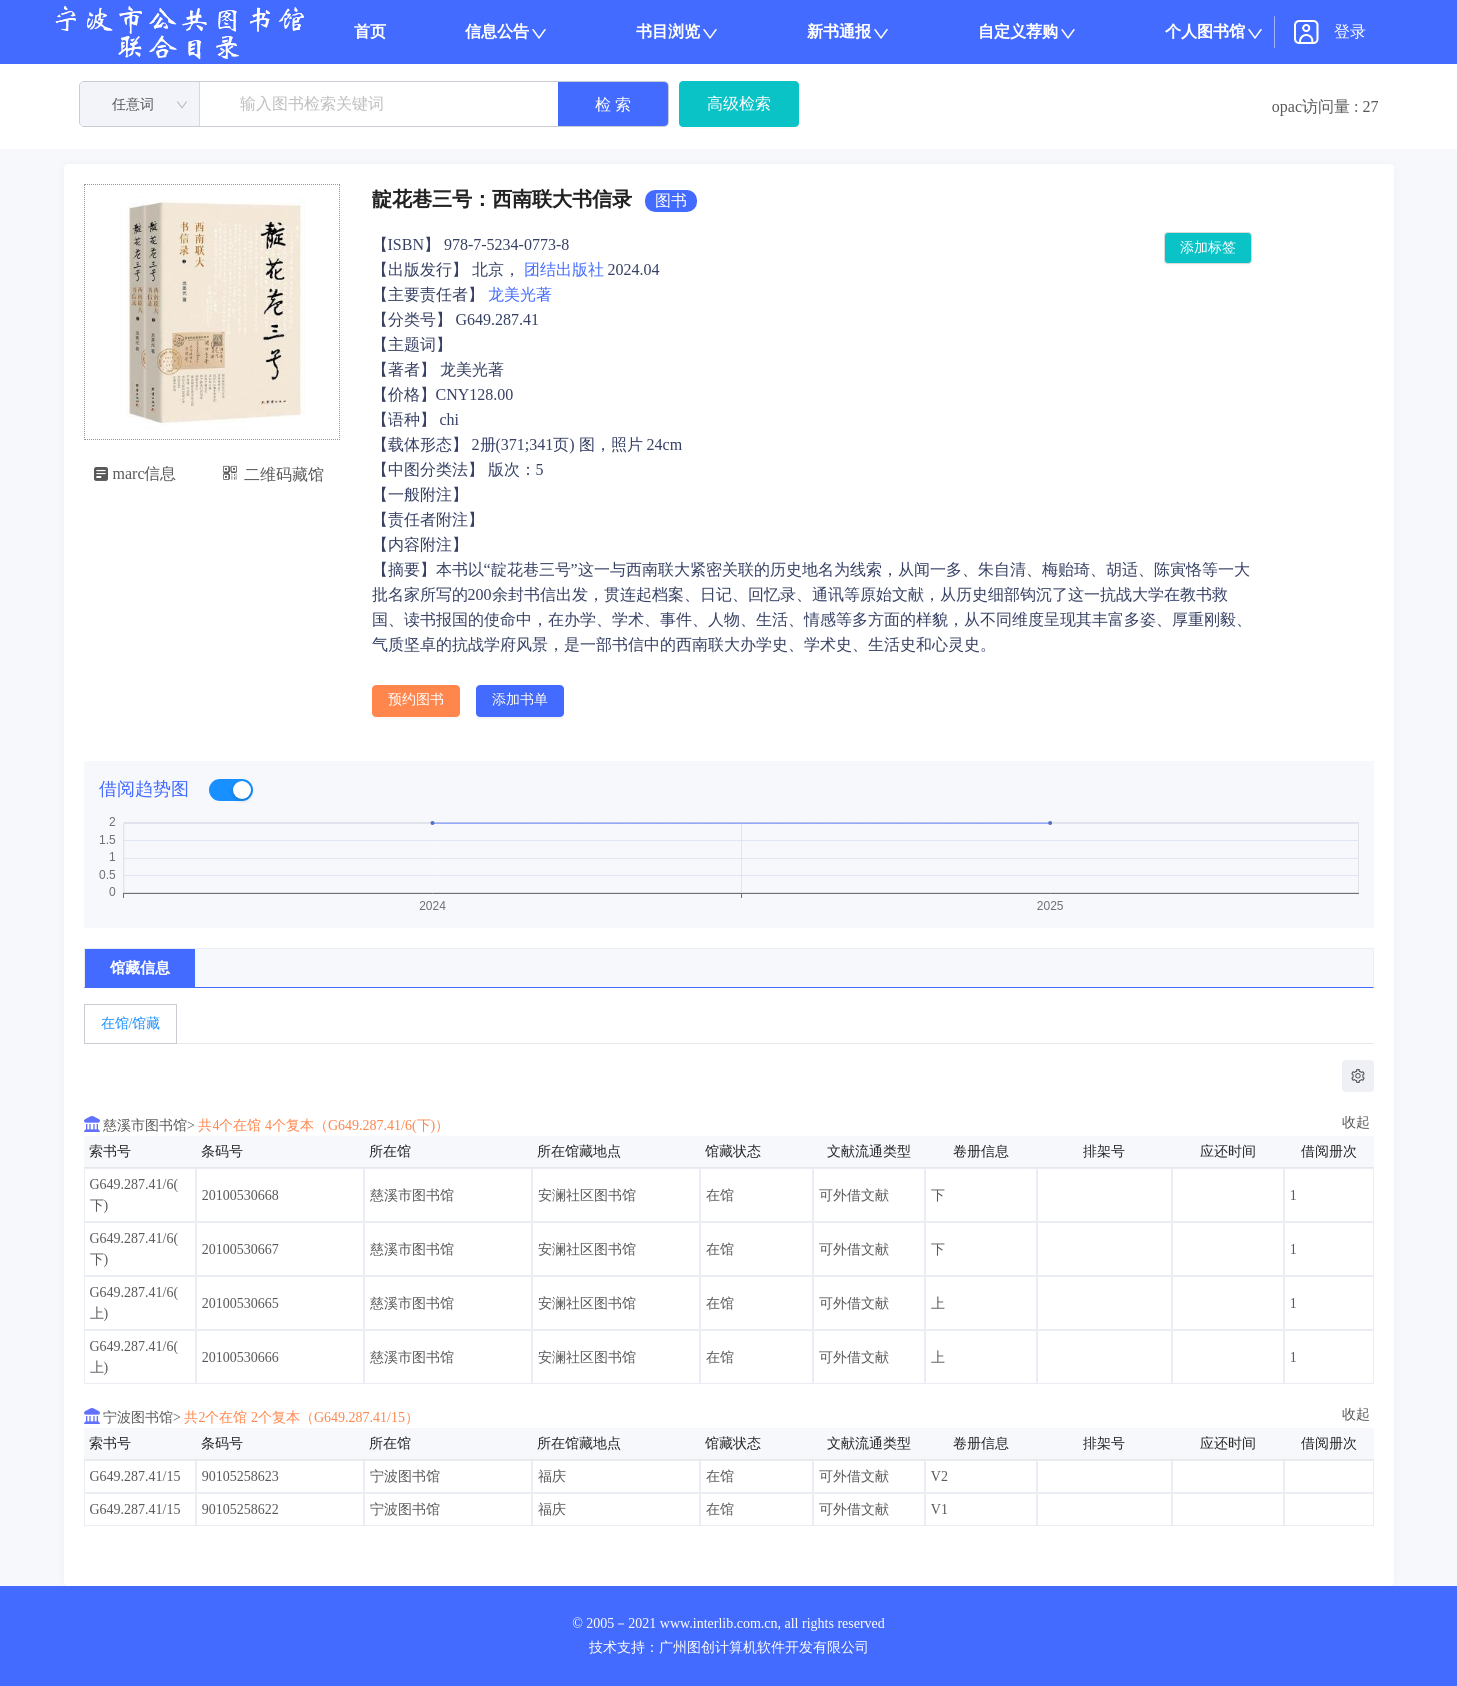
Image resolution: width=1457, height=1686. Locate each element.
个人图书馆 (1205, 31)
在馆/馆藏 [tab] (131, 1023)
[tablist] (729, 1024)
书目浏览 (668, 31)
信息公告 (497, 31)
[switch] (231, 790)
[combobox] (140, 105)
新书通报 (839, 31)
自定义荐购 (1018, 31)
